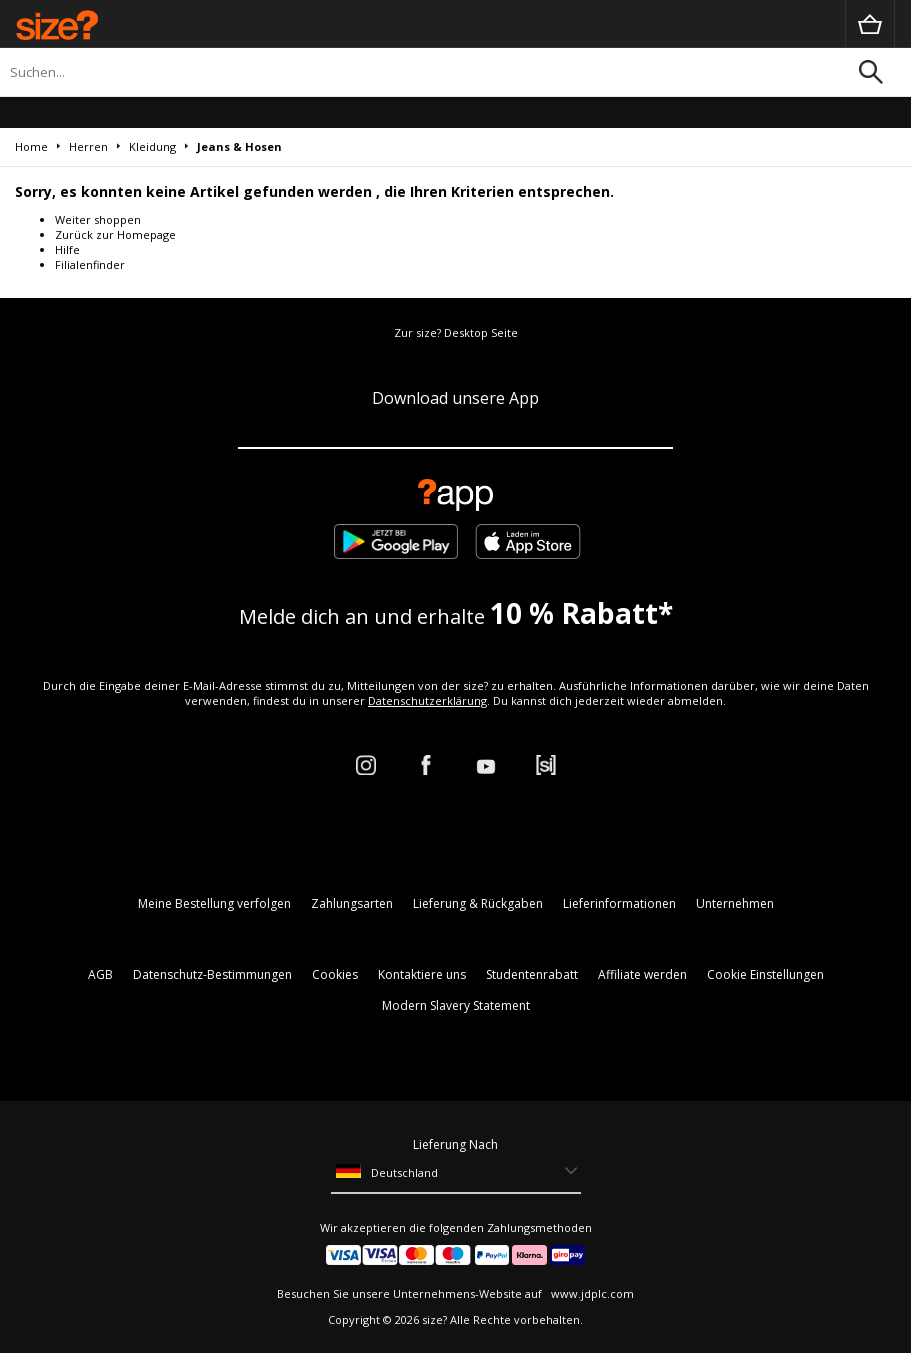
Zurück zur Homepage (115, 234)
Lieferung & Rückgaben (478, 903)
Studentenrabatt (532, 974)
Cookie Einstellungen (765, 974)
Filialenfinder (90, 264)
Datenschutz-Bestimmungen (212, 974)
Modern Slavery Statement (456, 1005)
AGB (100, 974)
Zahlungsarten (352, 903)
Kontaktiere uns (422, 974)
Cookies (335, 974)
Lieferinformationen (619, 903)
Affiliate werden (642, 974)
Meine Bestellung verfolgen (214, 903)
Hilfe (67, 249)
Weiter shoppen (98, 219)
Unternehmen (735, 903)
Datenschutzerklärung (427, 700)
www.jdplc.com (591, 1293)
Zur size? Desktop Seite (456, 332)
